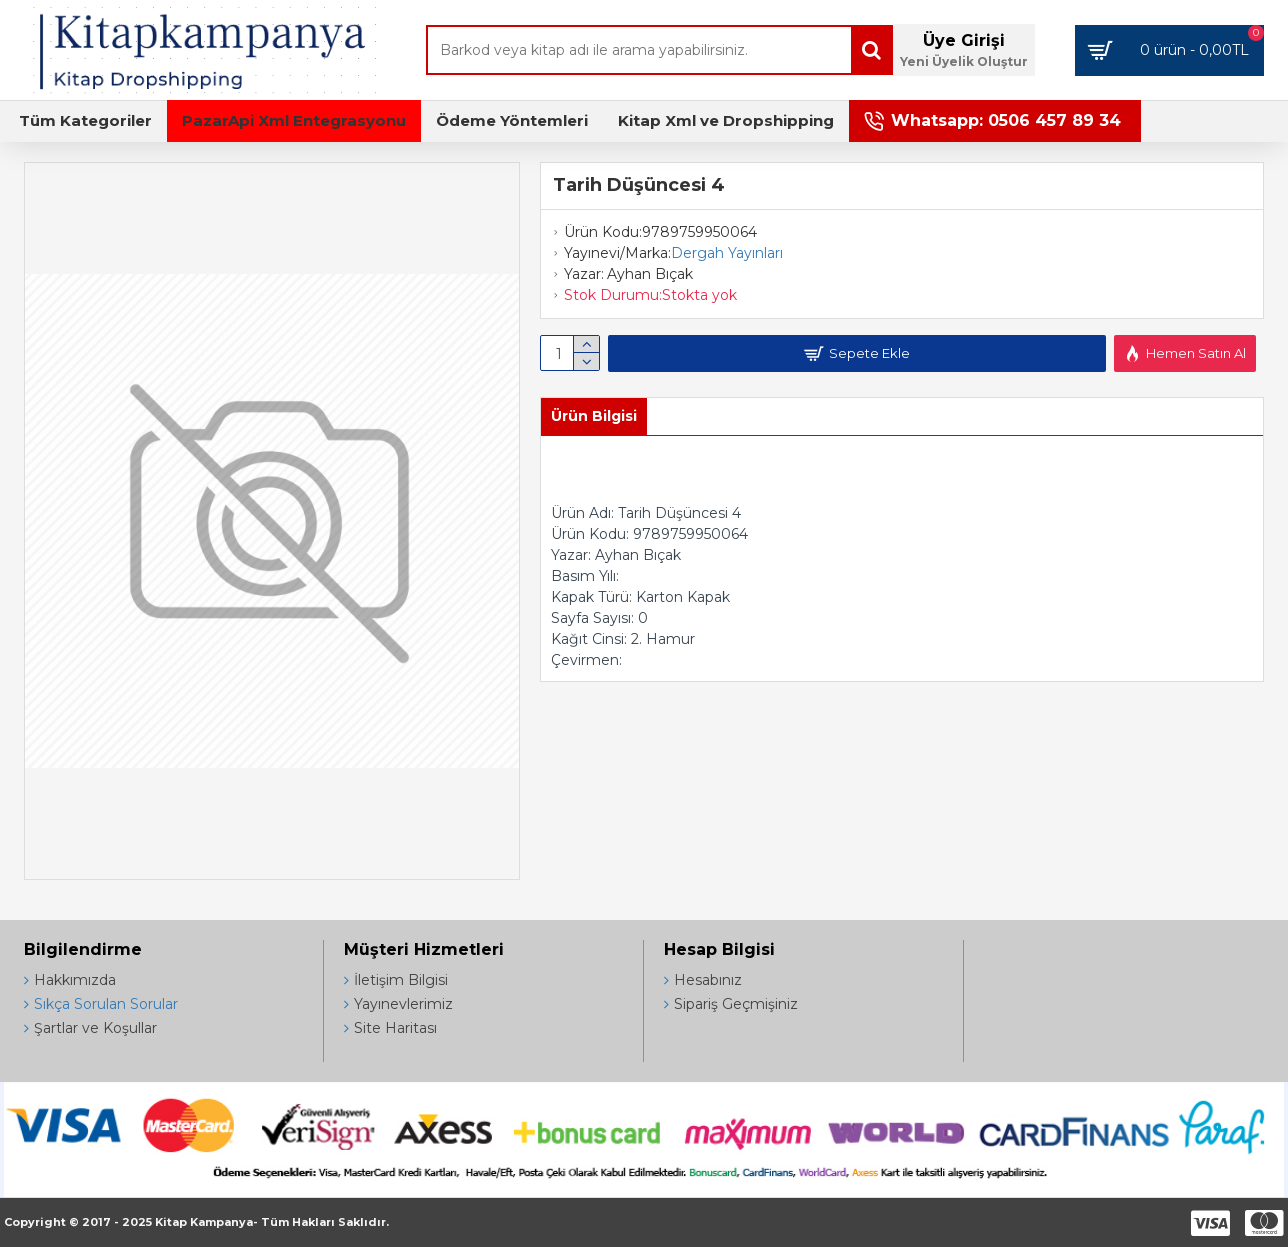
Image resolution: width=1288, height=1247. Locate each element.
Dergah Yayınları (727, 253)
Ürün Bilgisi (594, 416)
